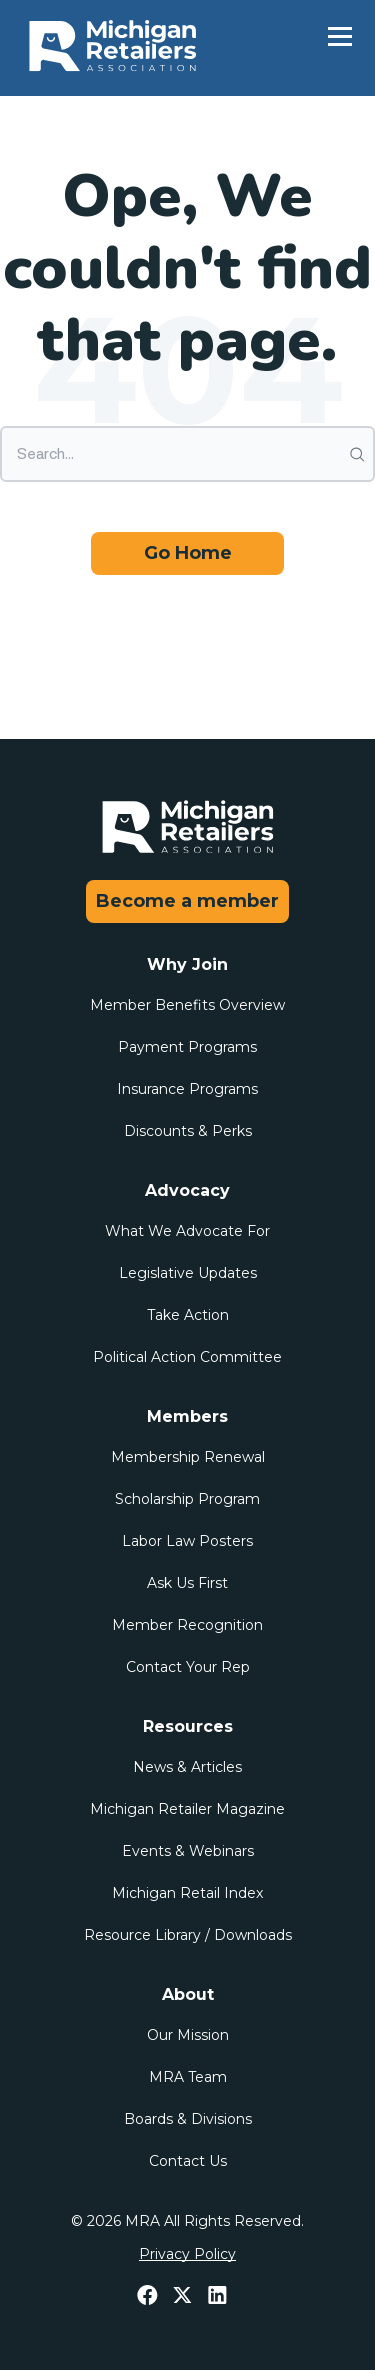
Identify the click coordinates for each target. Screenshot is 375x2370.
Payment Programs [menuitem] (187, 1047)
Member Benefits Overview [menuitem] (187, 1005)
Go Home (188, 553)
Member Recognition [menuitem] (187, 1625)
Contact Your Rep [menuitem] (188, 1667)
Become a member (187, 901)
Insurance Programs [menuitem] (187, 1089)
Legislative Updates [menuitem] (188, 1273)
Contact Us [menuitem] (188, 2161)
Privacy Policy (187, 2254)
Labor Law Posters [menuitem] (187, 1541)
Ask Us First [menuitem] (187, 1583)
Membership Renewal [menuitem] (188, 1457)
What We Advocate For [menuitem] (187, 1231)
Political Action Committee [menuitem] (187, 1357)
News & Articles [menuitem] (187, 1767)
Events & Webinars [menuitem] (188, 1851)
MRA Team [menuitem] (188, 2077)
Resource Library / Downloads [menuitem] (188, 1935)
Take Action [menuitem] (188, 1315)
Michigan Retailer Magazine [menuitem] (187, 1809)
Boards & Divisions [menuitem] (188, 2119)
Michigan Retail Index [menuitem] (187, 1893)
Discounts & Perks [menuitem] (188, 1131)
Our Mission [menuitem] (188, 2035)
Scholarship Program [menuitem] (187, 1499)
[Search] (187, 454)
